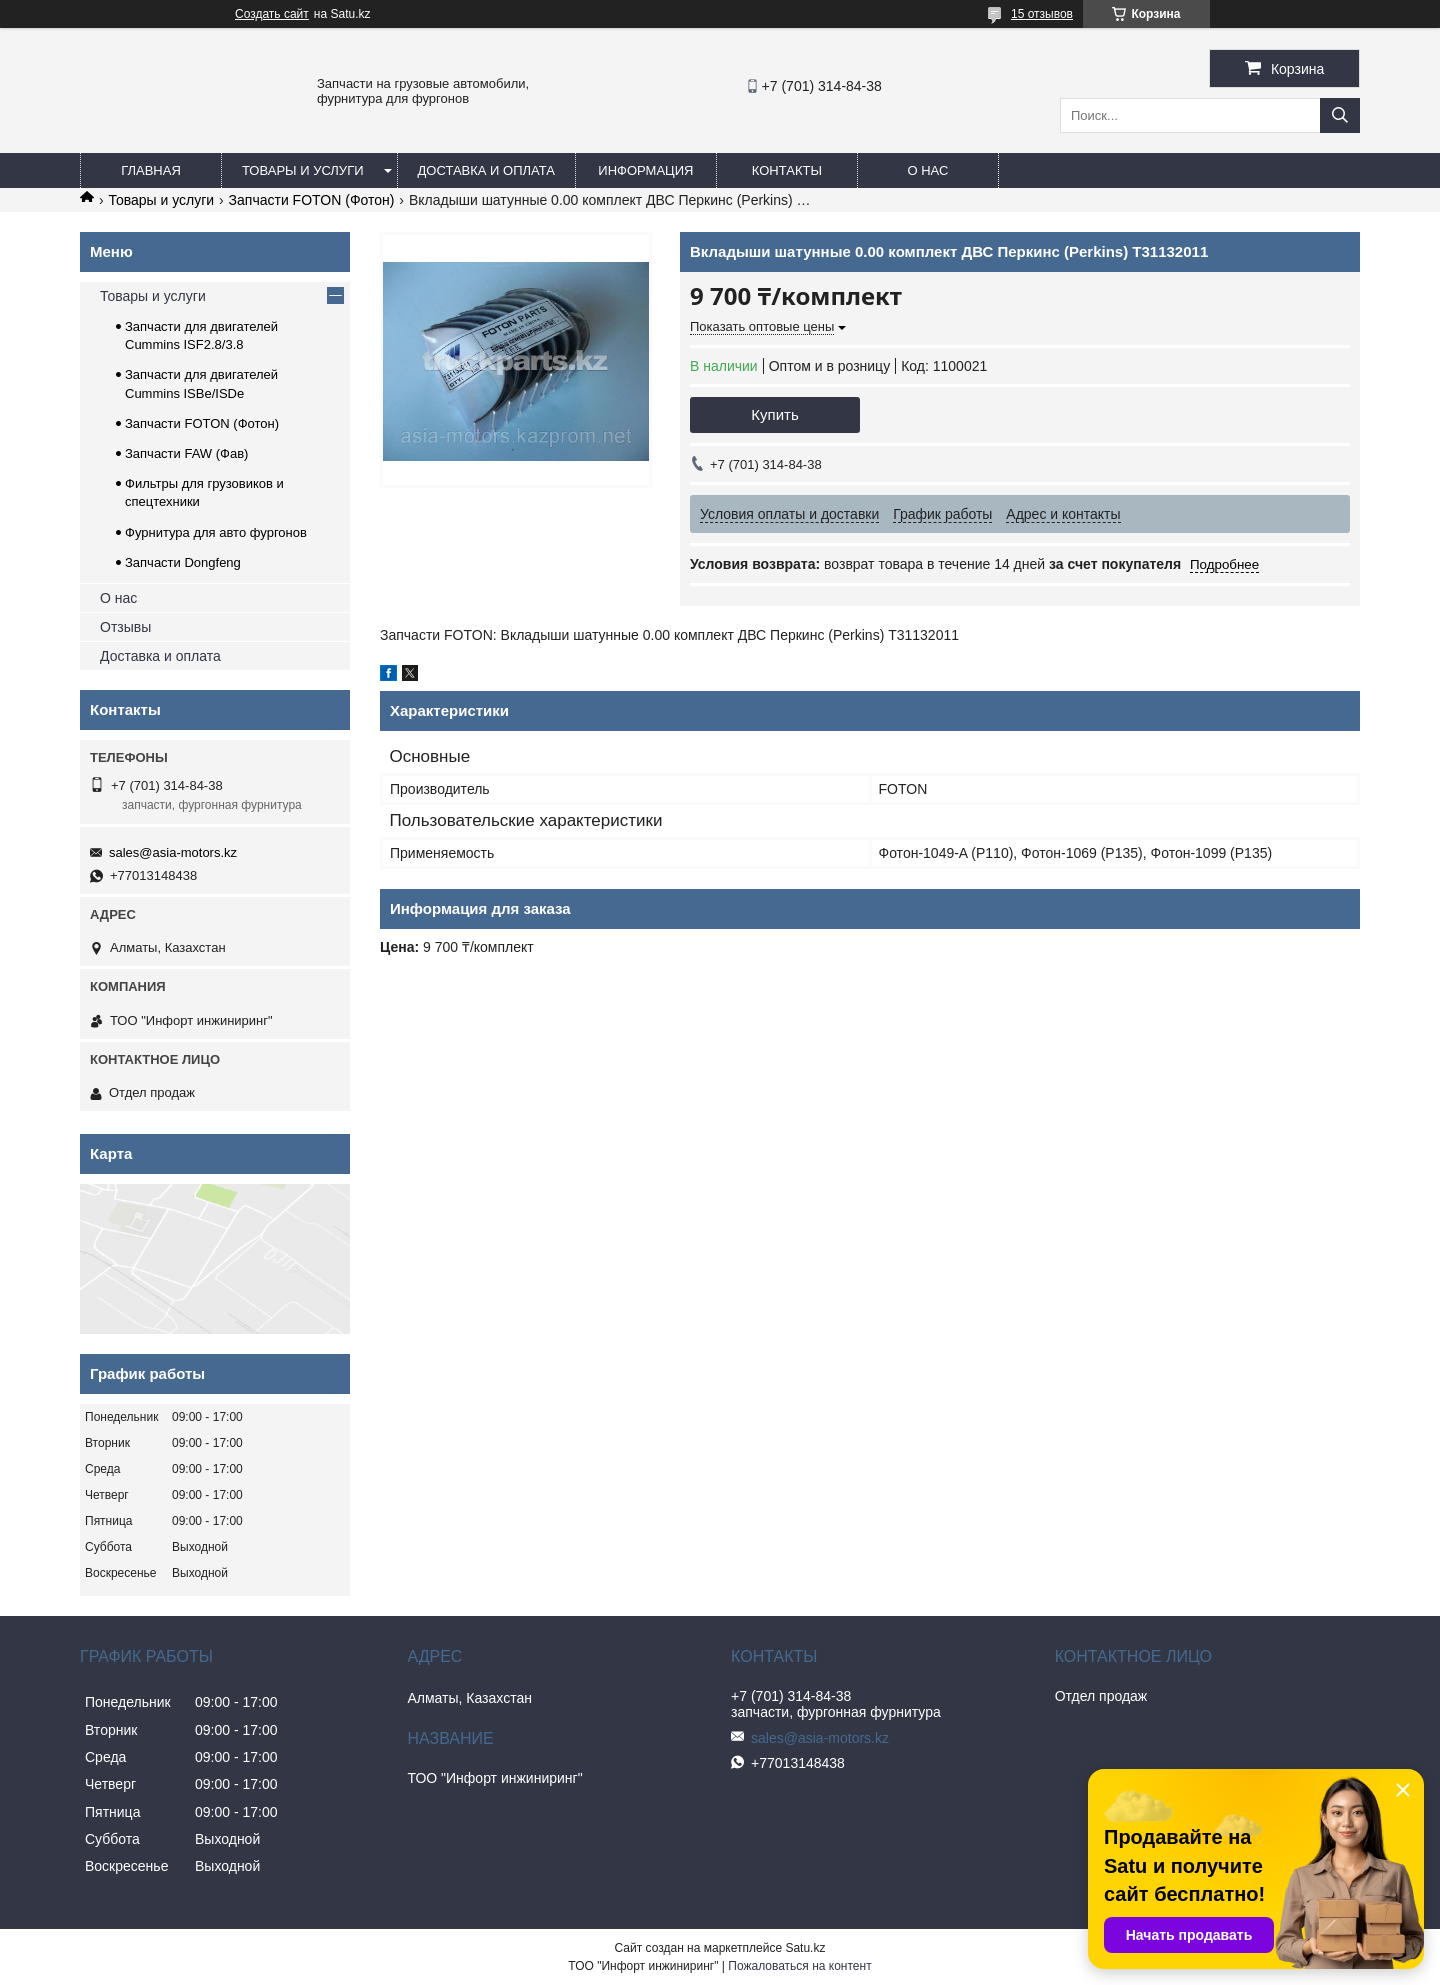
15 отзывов (1042, 14)
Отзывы (125, 627)
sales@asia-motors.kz (173, 852)
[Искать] (1340, 115)
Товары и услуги (303, 170)
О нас (927, 170)
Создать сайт (272, 14)
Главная (151, 170)
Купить (774, 414)
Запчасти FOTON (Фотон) (312, 200)
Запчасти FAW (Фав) (186, 453)
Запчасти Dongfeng (183, 562)
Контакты (787, 170)
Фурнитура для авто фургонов (216, 532)
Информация (645, 170)
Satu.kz (805, 1948)
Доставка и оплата (486, 170)
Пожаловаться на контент (799, 1966)
